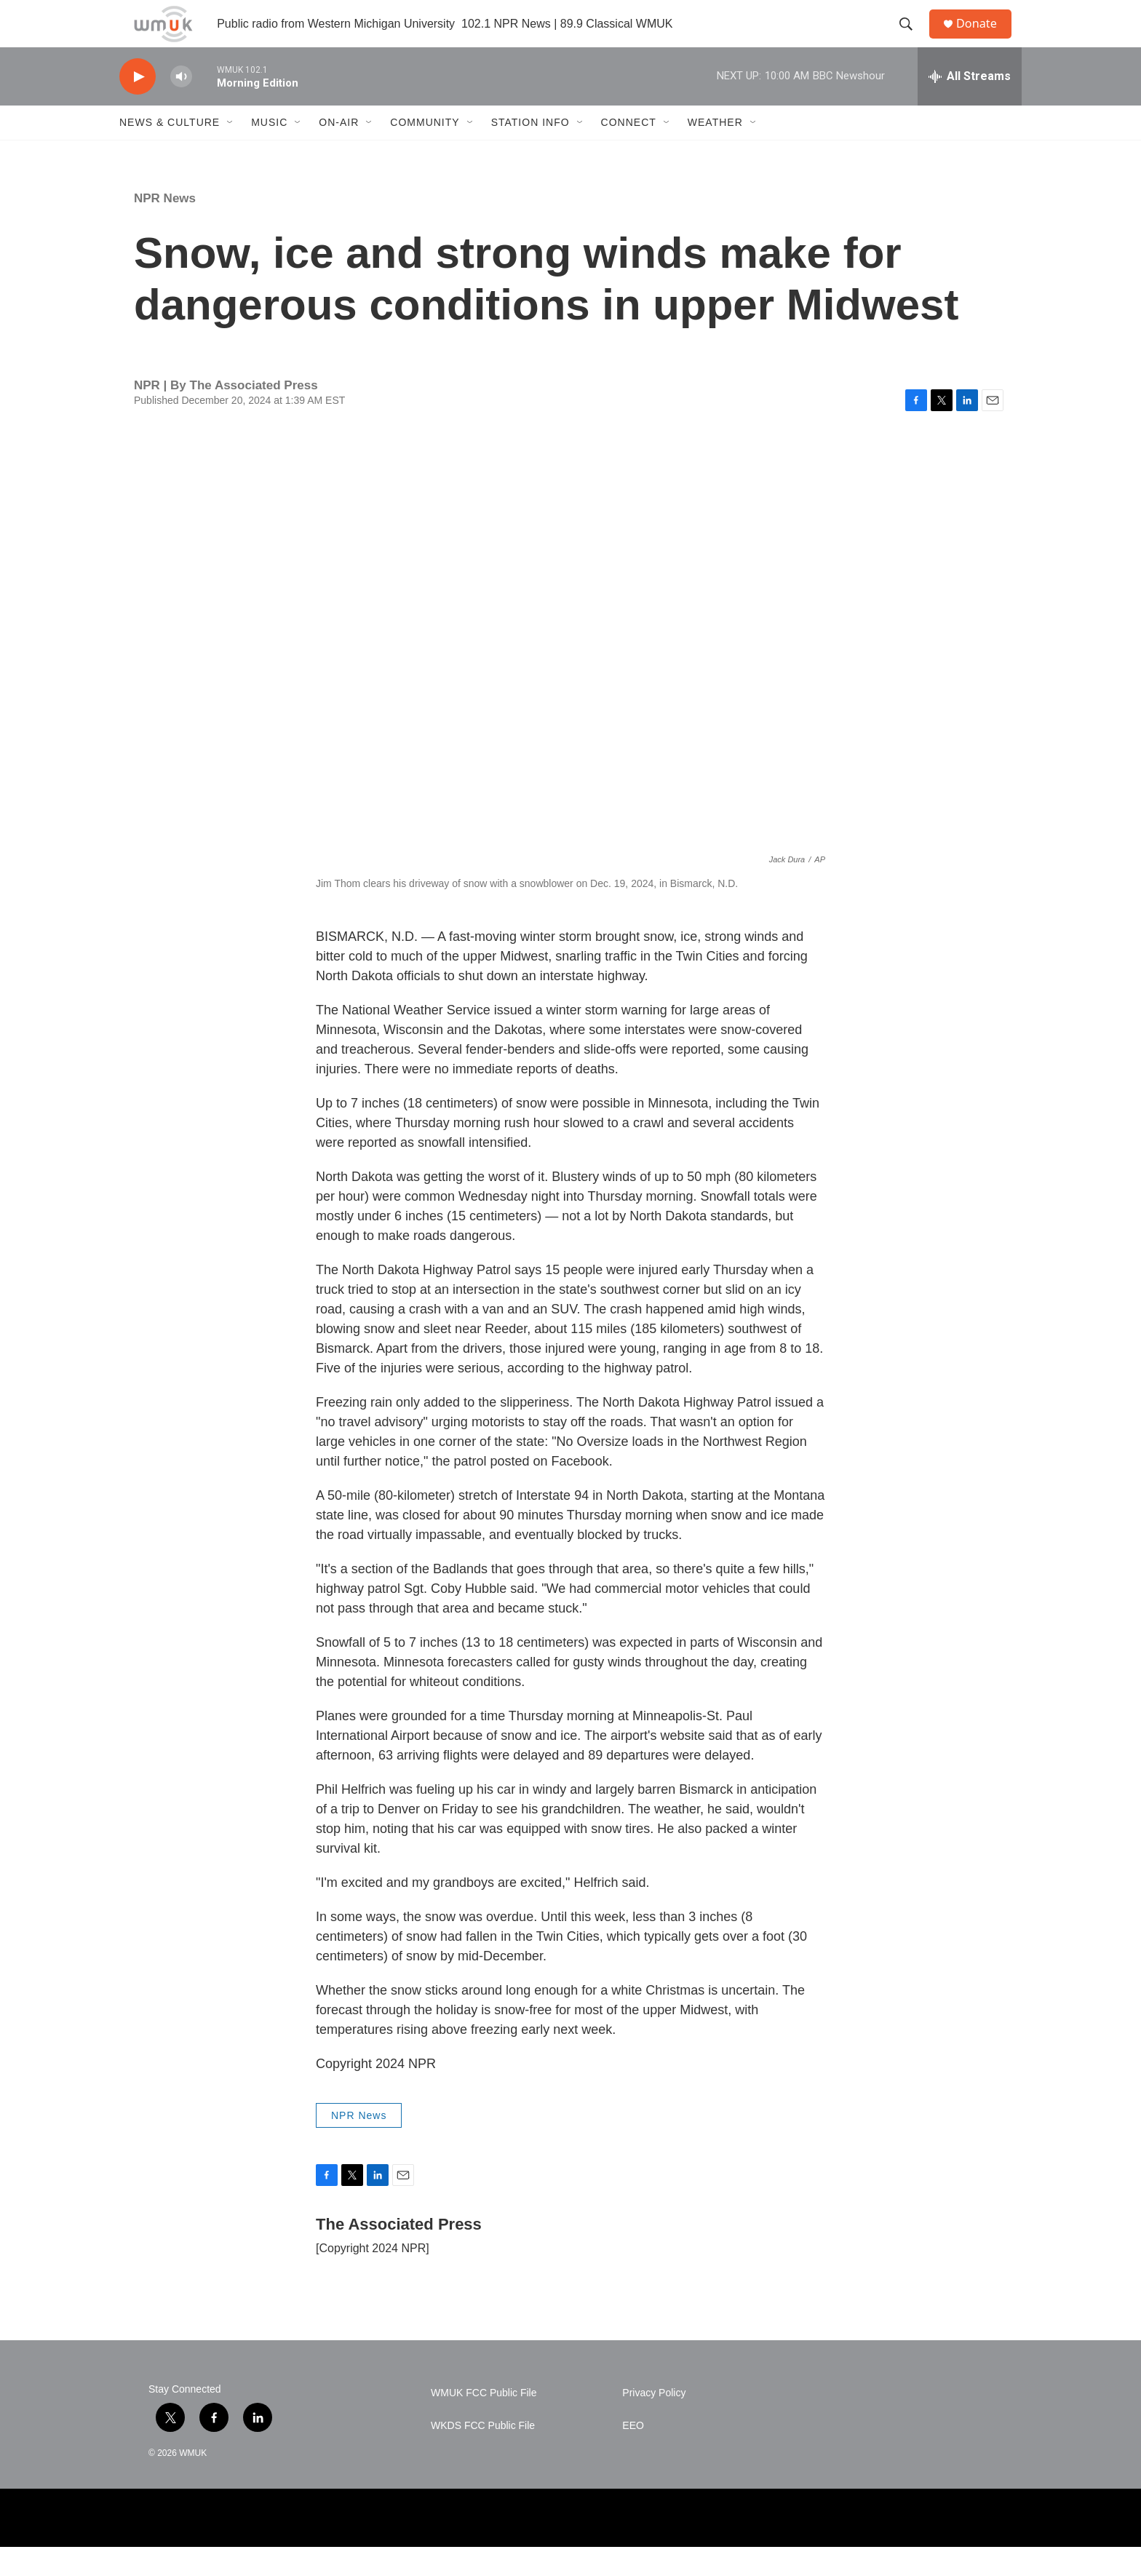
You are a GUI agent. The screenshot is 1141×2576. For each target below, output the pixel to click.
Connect (628, 151)
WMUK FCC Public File (483, 2422)
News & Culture (169, 151)
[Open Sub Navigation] (230, 151)
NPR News (165, 227)
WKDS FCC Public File (483, 2454)
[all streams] (970, 105)
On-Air (339, 151)
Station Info (530, 151)
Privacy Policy (653, 2422)
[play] (137, 106)
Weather (715, 151)
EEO (633, 2454)
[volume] (181, 106)
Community (424, 151)
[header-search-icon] (912, 38)
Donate (984, 38)
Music (269, 151)
